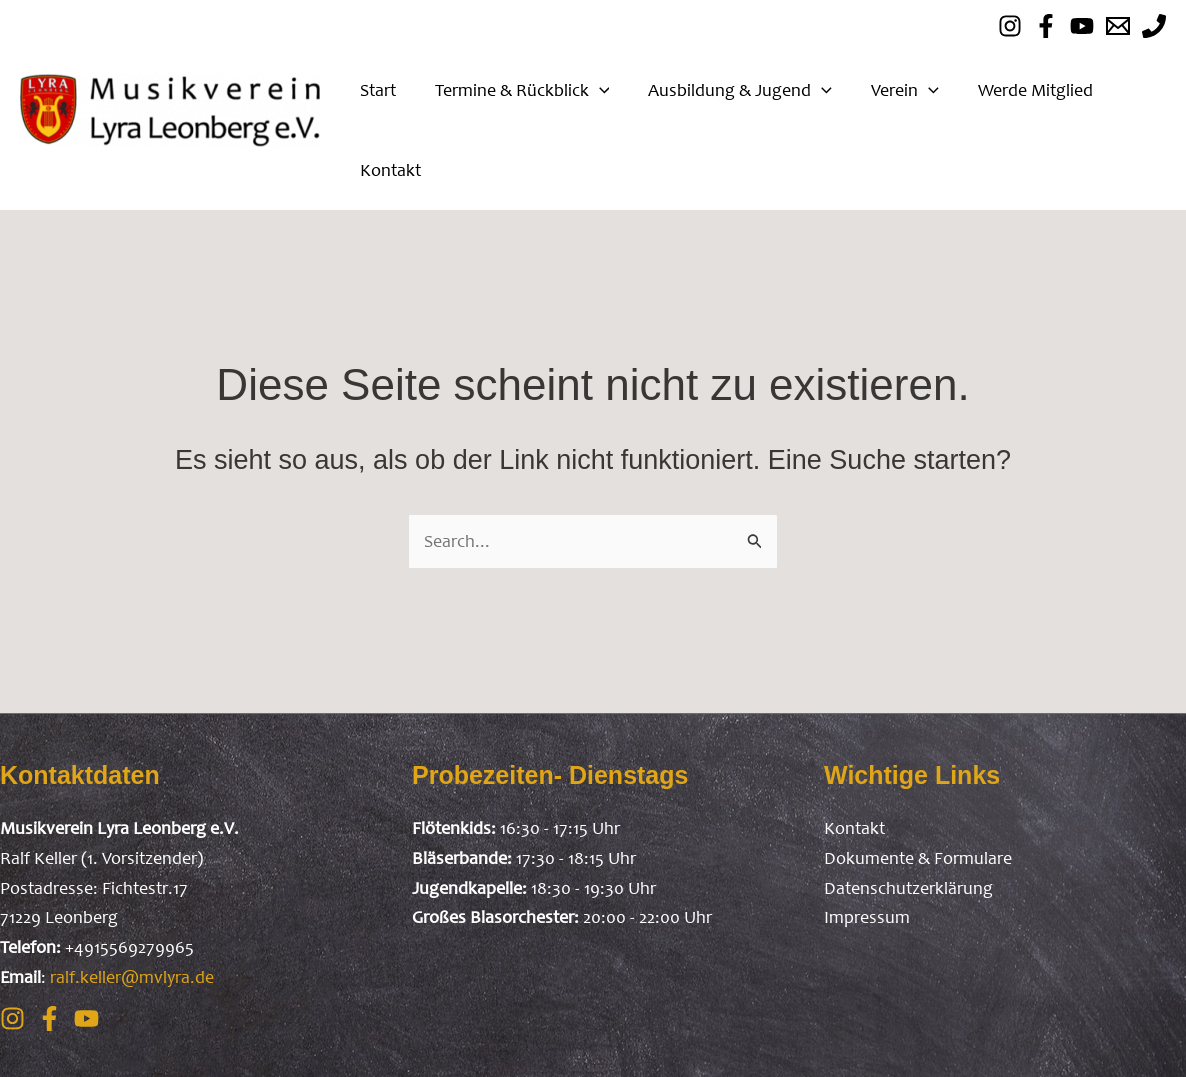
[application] (594, 90)
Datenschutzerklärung (908, 888)
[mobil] (1154, 26)
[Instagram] (12, 1018)
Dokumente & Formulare (918, 858)
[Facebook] (1046, 26)
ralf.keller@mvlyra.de (132, 977)
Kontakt (854, 828)
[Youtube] (1082, 26)
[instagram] (1010, 26)
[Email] (1118, 26)
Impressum (867, 917)
